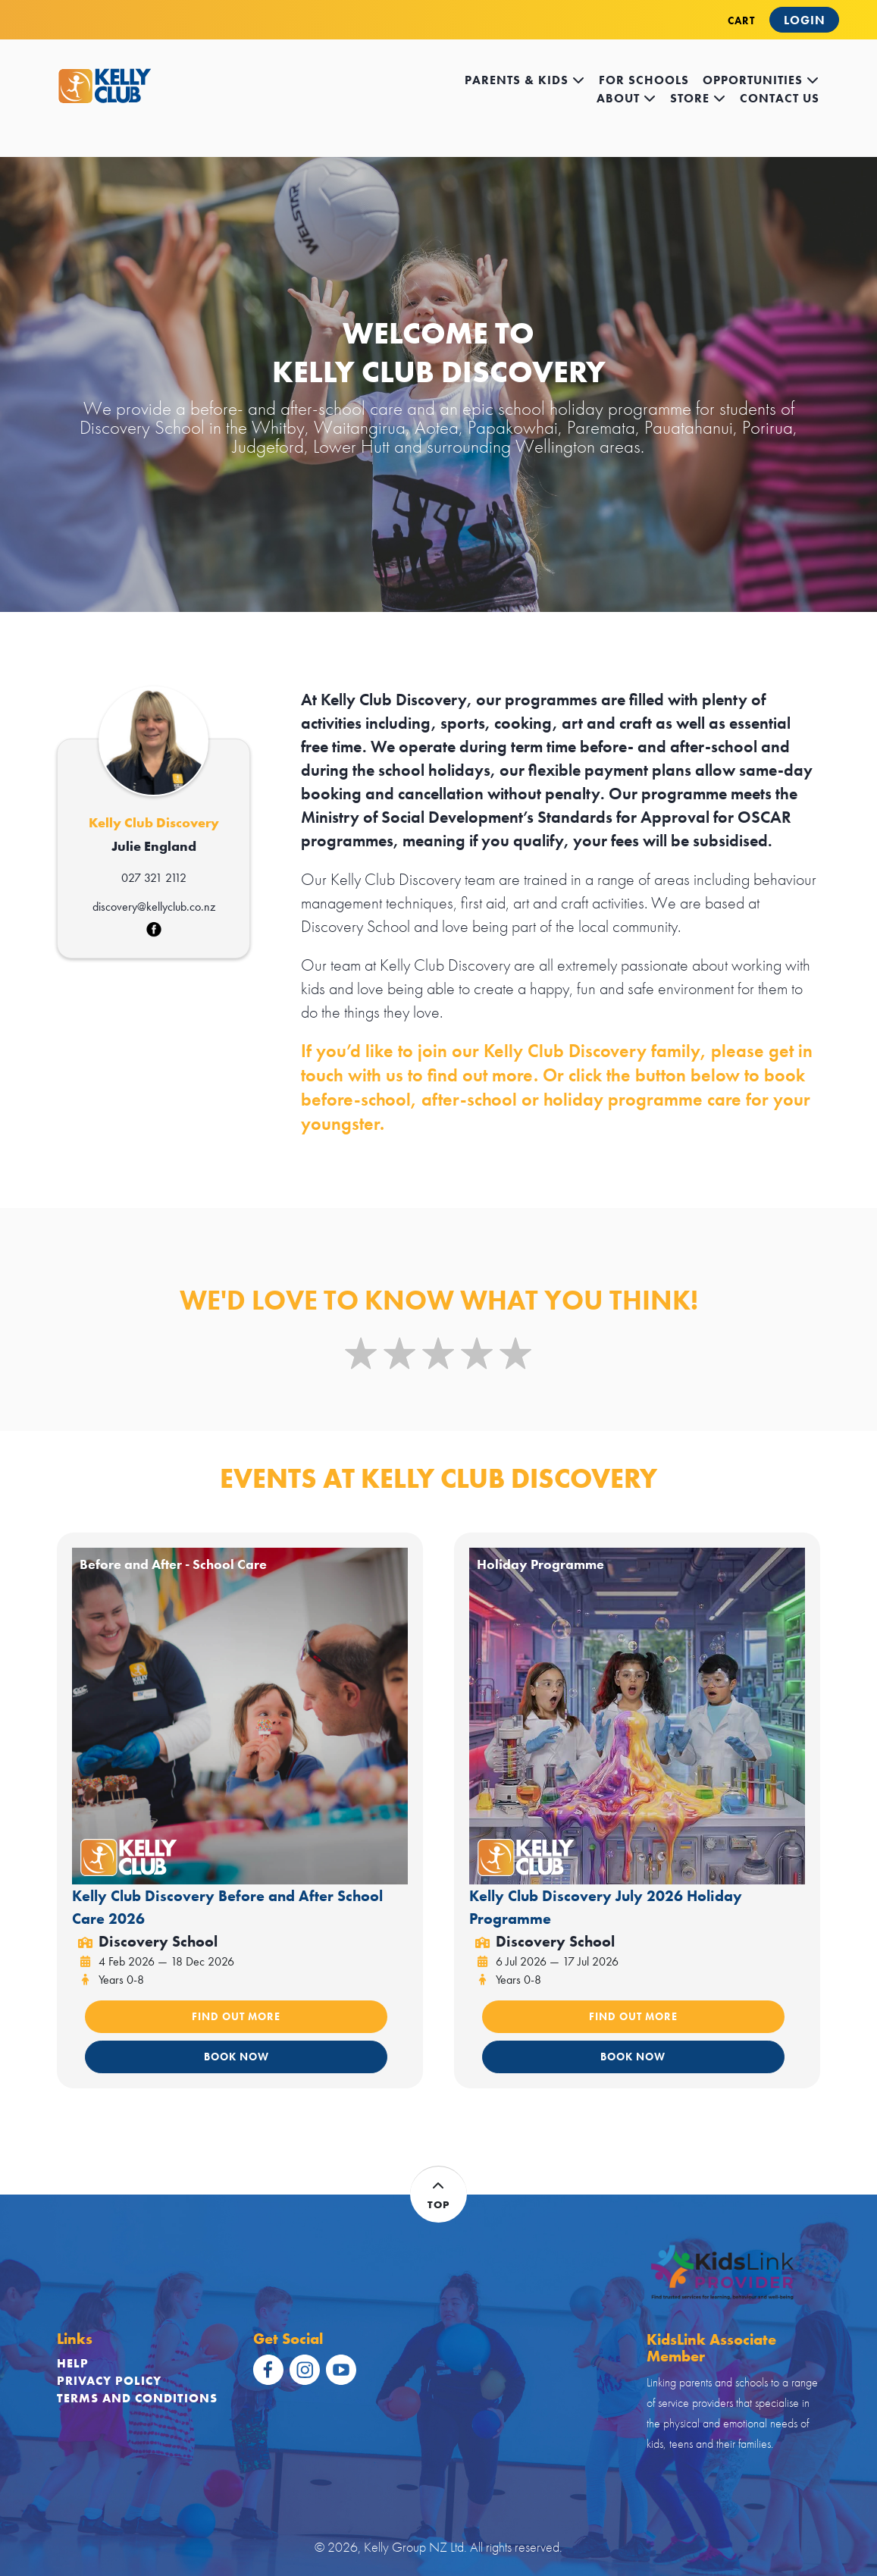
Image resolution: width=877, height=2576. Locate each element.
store (698, 98)
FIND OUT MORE (236, 2016)
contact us (779, 98)
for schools (644, 80)
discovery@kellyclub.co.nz (153, 907)
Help (73, 2363)
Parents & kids (525, 80)
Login (804, 20)
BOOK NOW (236, 2056)
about (626, 98)
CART (741, 20)
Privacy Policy (109, 2381)
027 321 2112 (153, 878)
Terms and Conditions (137, 2398)
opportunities (761, 80)
